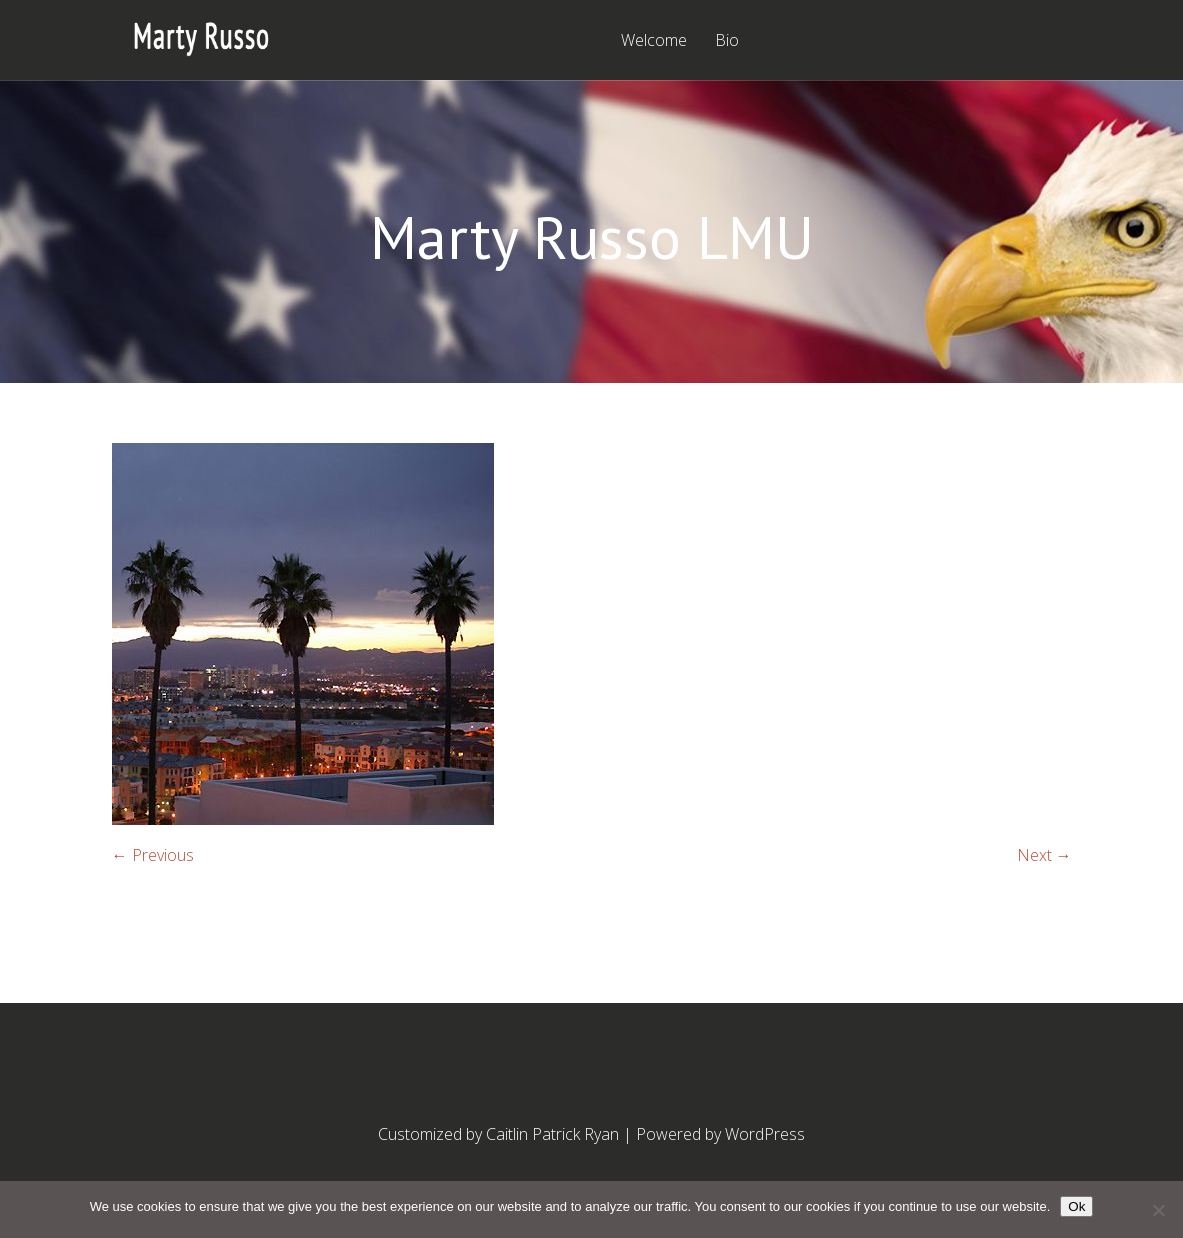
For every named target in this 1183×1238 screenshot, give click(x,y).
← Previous (153, 855)
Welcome (654, 41)
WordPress (765, 1134)
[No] (1158, 1210)
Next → (1044, 855)
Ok (1076, 1206)
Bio (727, 41)
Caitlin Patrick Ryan (552, 1134)
